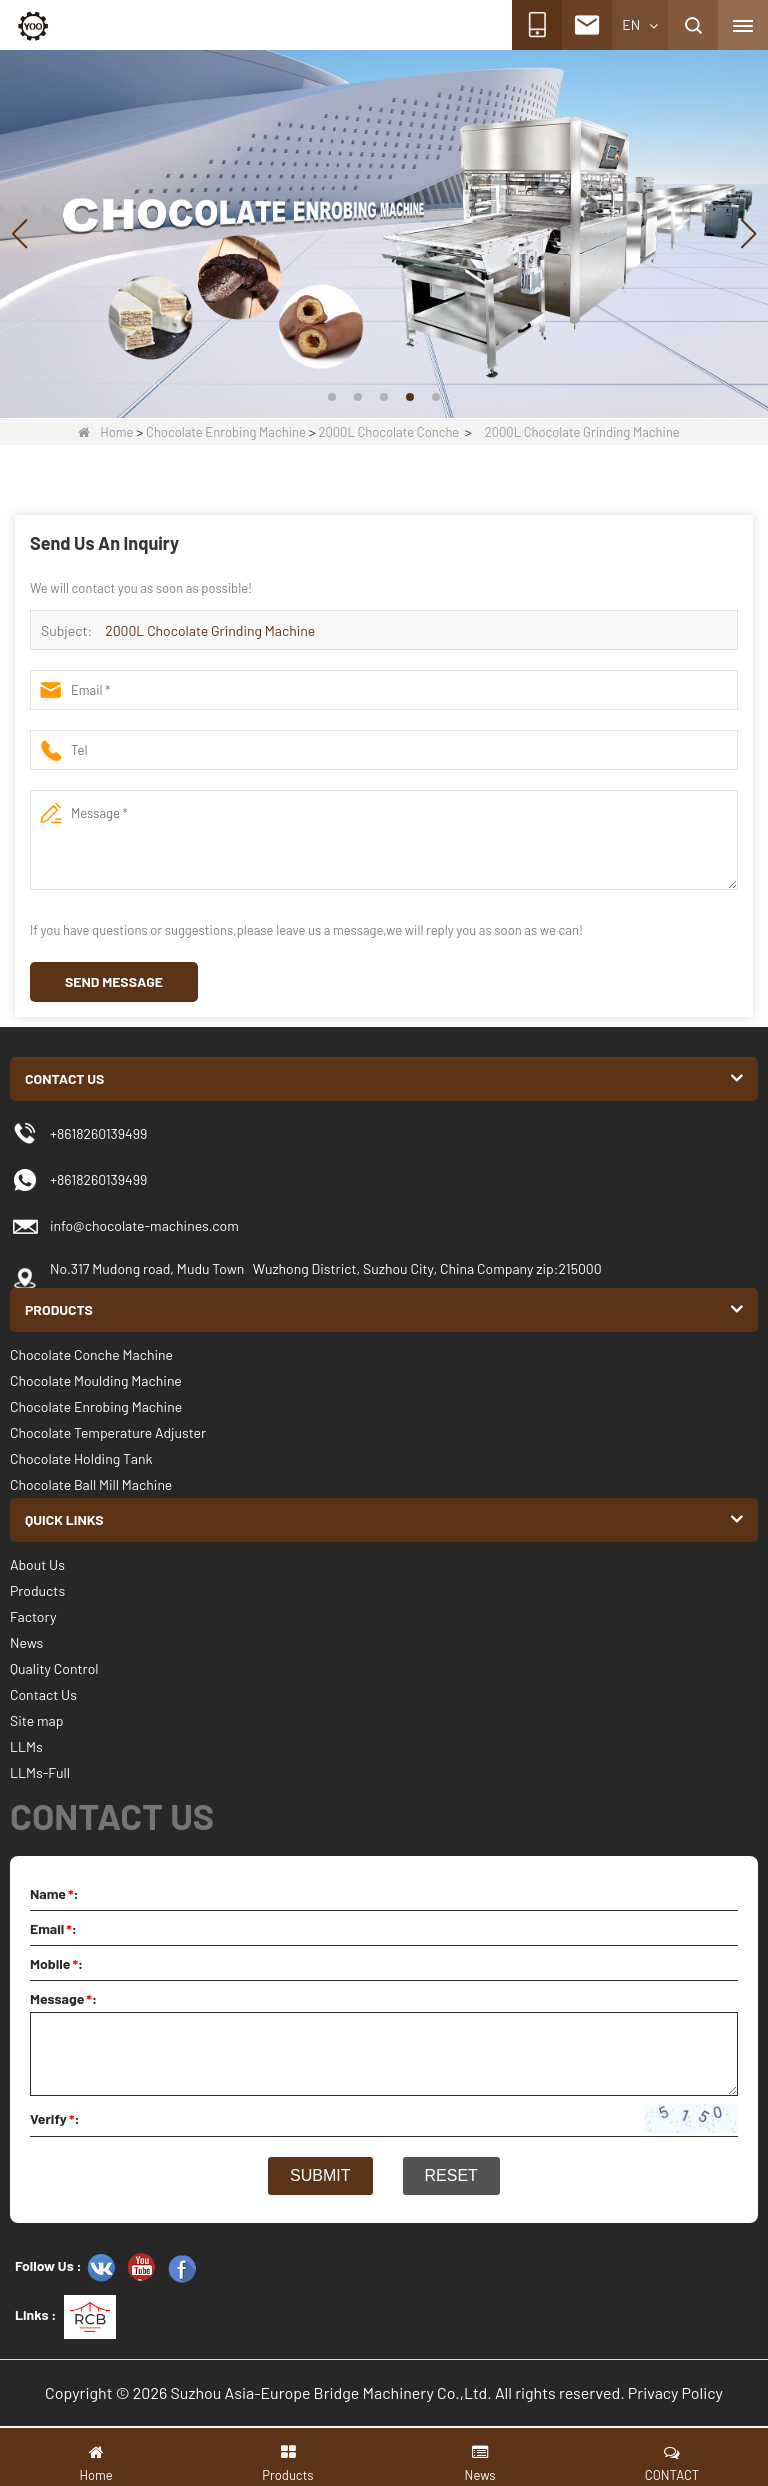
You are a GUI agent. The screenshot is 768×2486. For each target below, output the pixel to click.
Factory (33, 1616)
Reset (451, 2175)
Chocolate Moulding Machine (96, 1380)
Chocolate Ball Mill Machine (91, 1484)
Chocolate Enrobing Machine (226, 432)
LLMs (26, 1746)
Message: (63, 1998)
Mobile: (56, 1963)
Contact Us (43, 1694)
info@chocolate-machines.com (144, 1225)
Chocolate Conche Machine (91, 1354)
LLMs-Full (40, 1772)
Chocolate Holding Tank (81, 1458)
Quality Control (54, 1668)
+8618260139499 (98, 1179)
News (26, 1642)
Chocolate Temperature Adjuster (108, 1432)
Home (105, 432)
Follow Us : (48, 2265)
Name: (54, 1893)
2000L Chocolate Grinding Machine (210, 630)
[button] (332, 397)
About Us (37, 1564)
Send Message (114, 981)
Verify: (55, 2118)
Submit (320, 2175)
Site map (36, 1720)
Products (37, 1590)
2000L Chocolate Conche (388, 432)
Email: (53, 1928)
